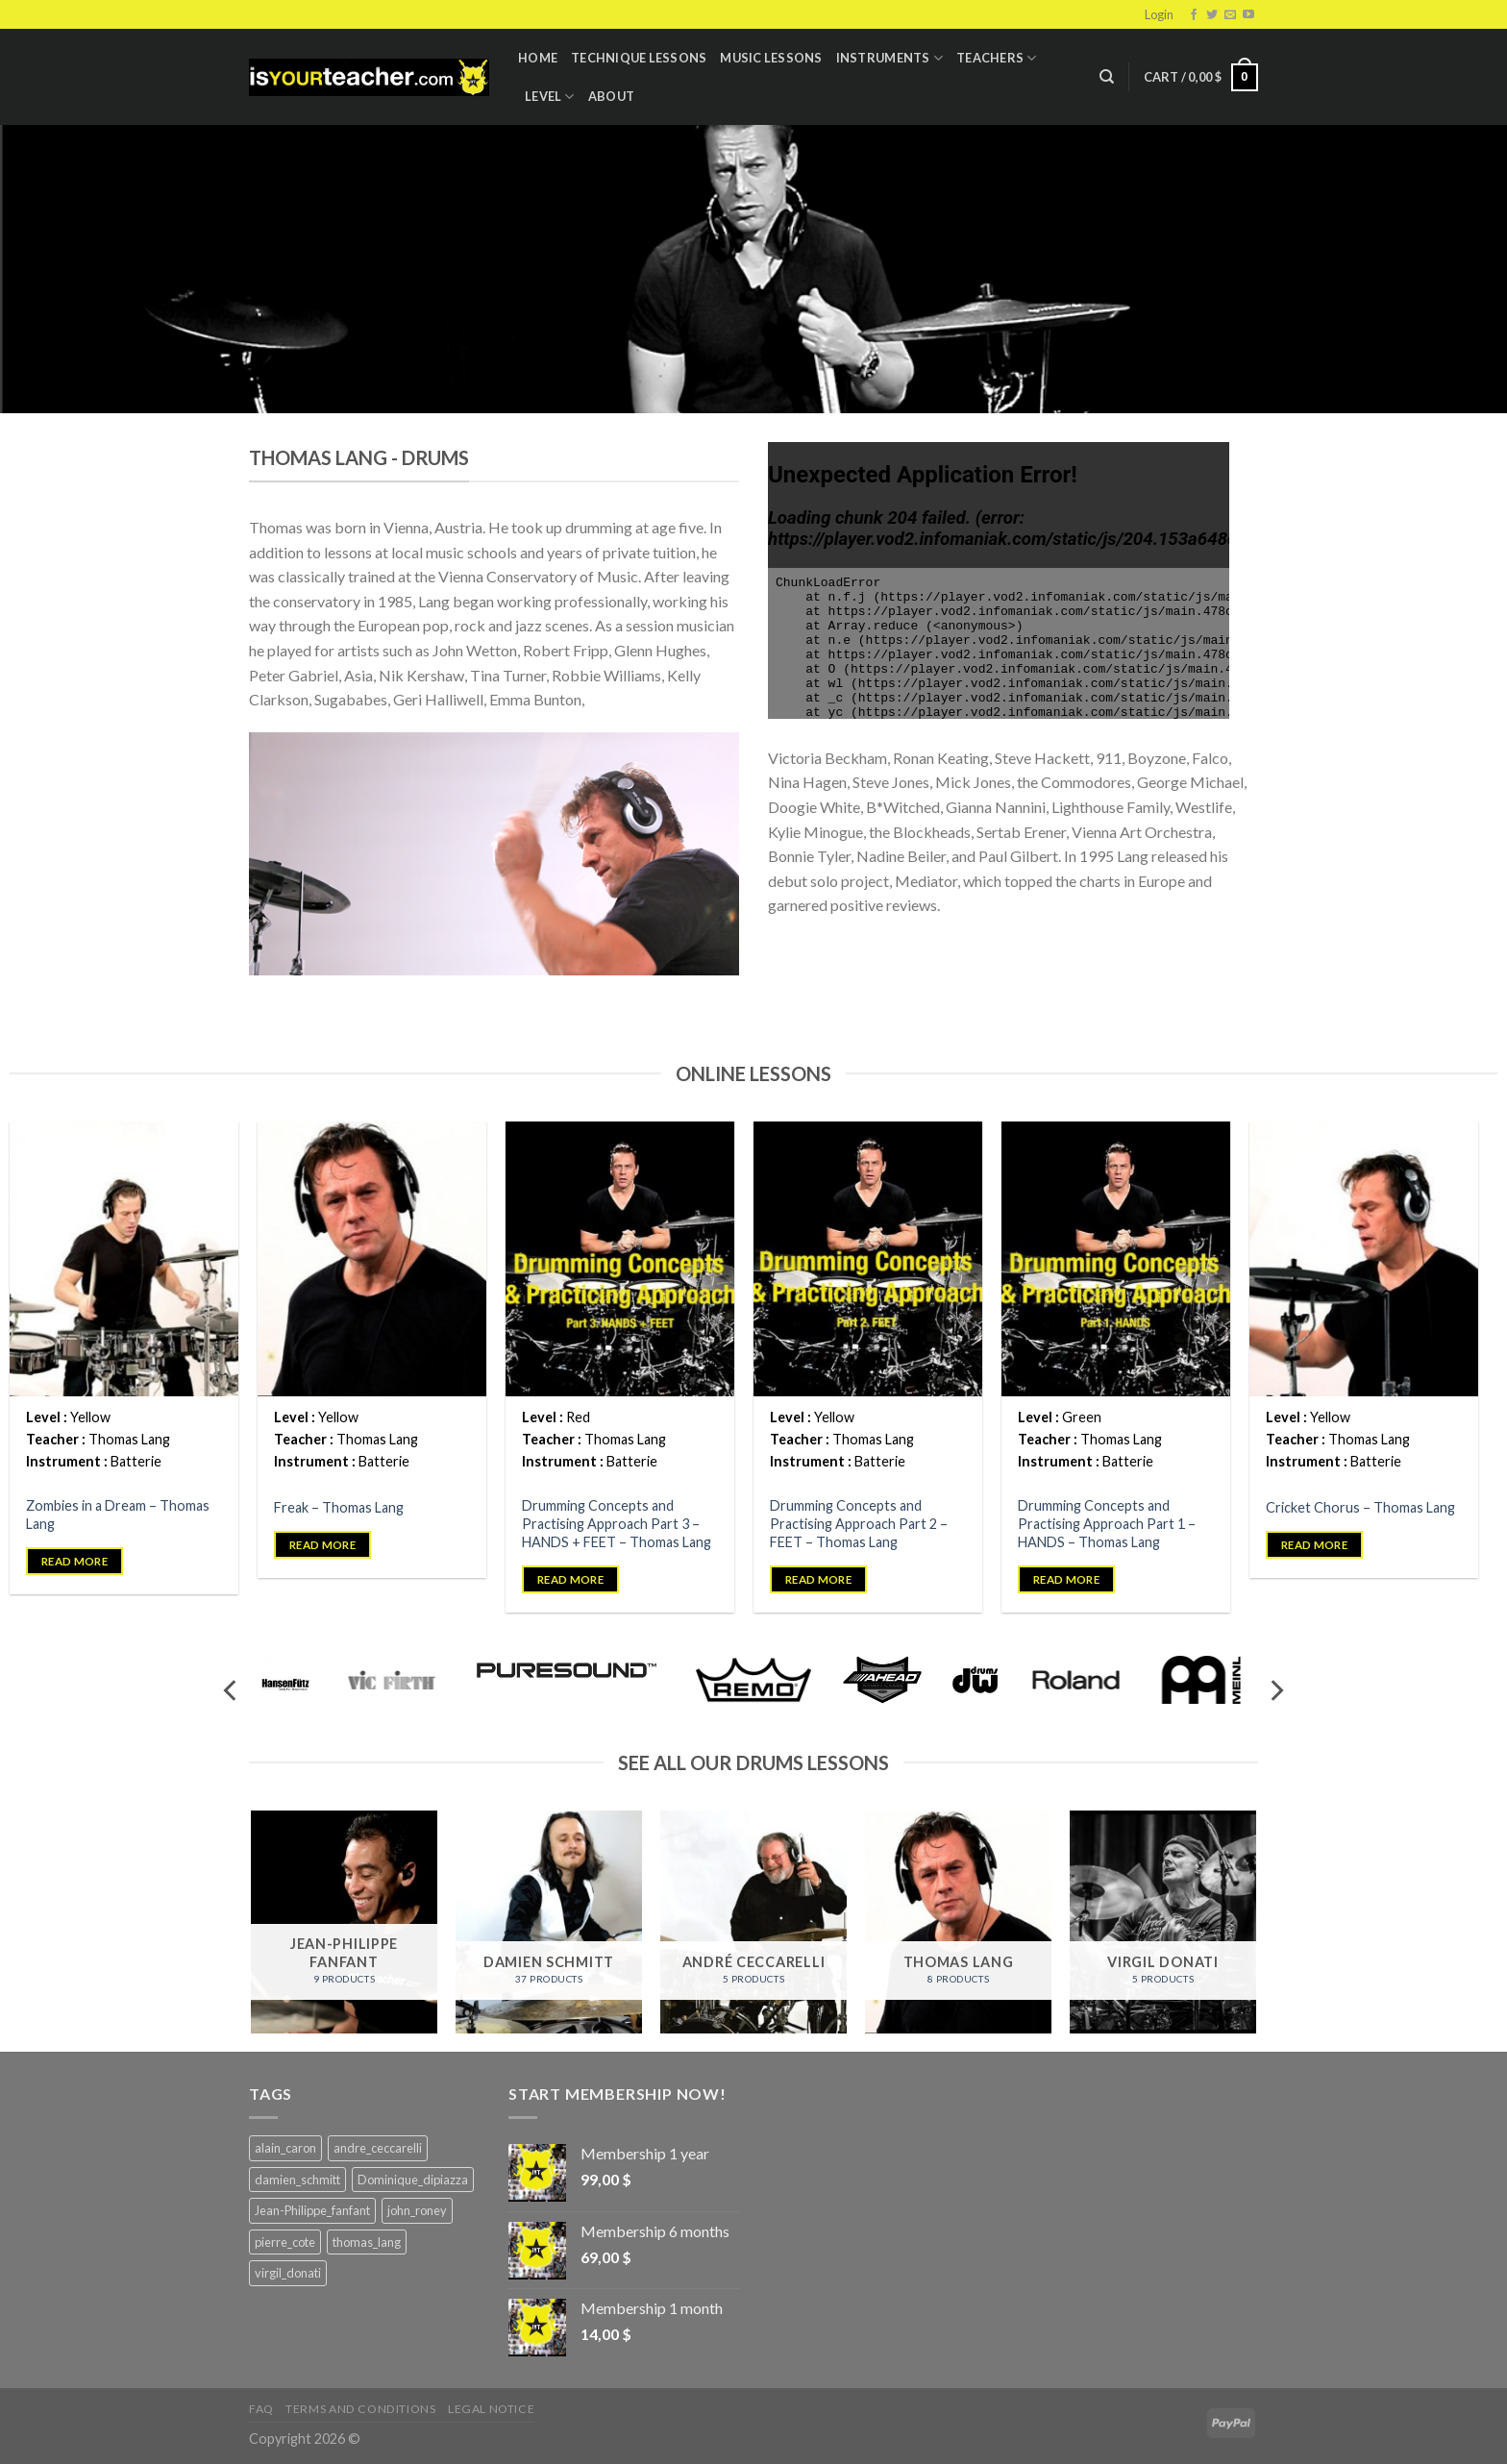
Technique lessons (638, 57)
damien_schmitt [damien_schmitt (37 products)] (297, 2179)
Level (550, 96)
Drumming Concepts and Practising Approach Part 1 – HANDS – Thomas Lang (1107, 1523)
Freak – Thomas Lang (339, 1507)
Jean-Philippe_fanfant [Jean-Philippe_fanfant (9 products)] (312, 2210)
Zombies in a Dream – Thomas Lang (118, 1514)
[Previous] (231, 1691)
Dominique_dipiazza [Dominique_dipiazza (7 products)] (413, 2179)
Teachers (996, 58)
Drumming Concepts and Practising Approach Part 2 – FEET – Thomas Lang (859, 1523)
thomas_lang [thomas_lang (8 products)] (367, 2242)
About (611, 96)
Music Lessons (771, 57)
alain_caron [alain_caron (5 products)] (285, 2148)
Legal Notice (491, 2409)
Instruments (889, 58)
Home (537, 57)
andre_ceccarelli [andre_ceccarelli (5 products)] (378, 2148)
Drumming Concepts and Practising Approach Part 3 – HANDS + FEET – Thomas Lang (616, 1523)
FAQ (261, 2409)
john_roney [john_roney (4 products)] (417, 2210)
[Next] (1275, 1691)
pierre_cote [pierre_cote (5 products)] (285, 2242)
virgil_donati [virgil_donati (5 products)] (288, 2272)
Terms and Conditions (360, 2409)
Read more (74, 1561)
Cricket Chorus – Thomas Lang (1360, 1507)
